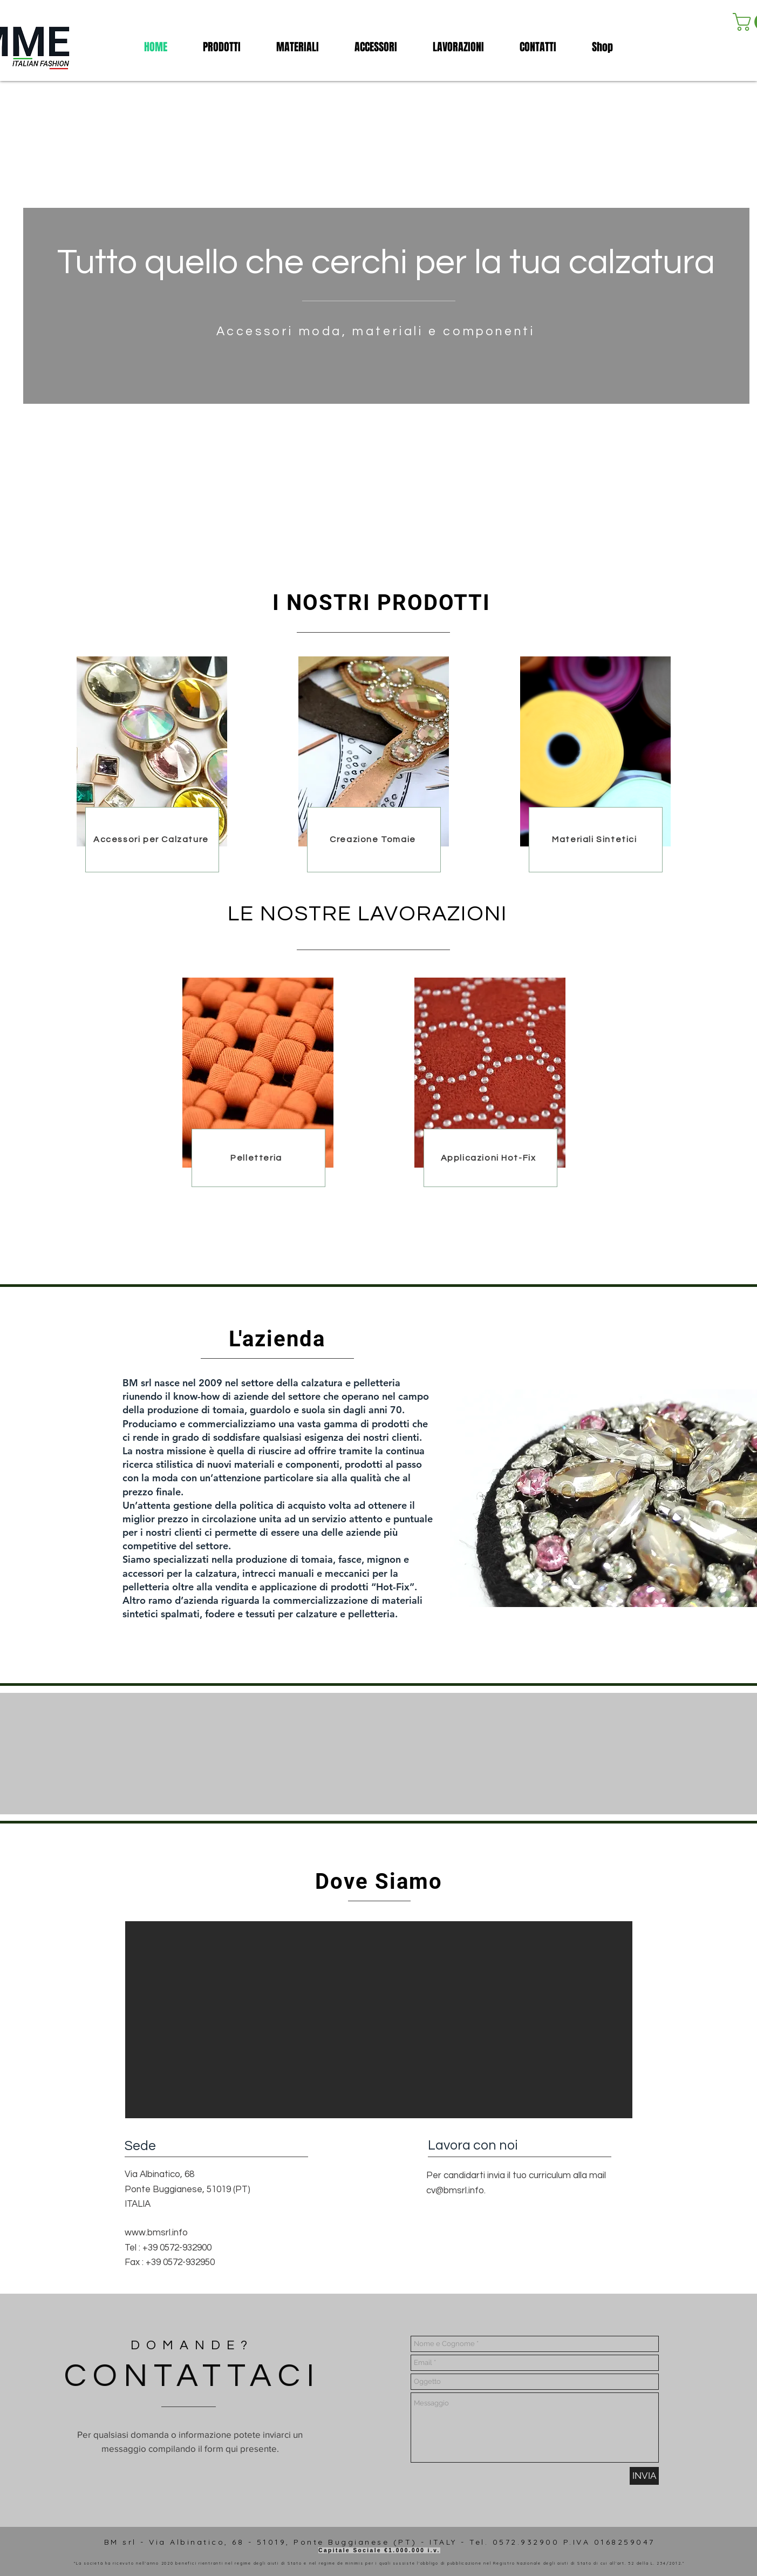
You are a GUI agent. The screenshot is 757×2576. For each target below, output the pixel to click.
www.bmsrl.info (156, 2233)
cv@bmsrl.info (455, 2190)
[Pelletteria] (257, 1158)
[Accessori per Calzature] (152, 839)
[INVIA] (644, 2476)
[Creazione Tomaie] (374, 839)
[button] (376, 47)
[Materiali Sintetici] (596, 839)
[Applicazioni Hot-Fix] (489, 1158)
